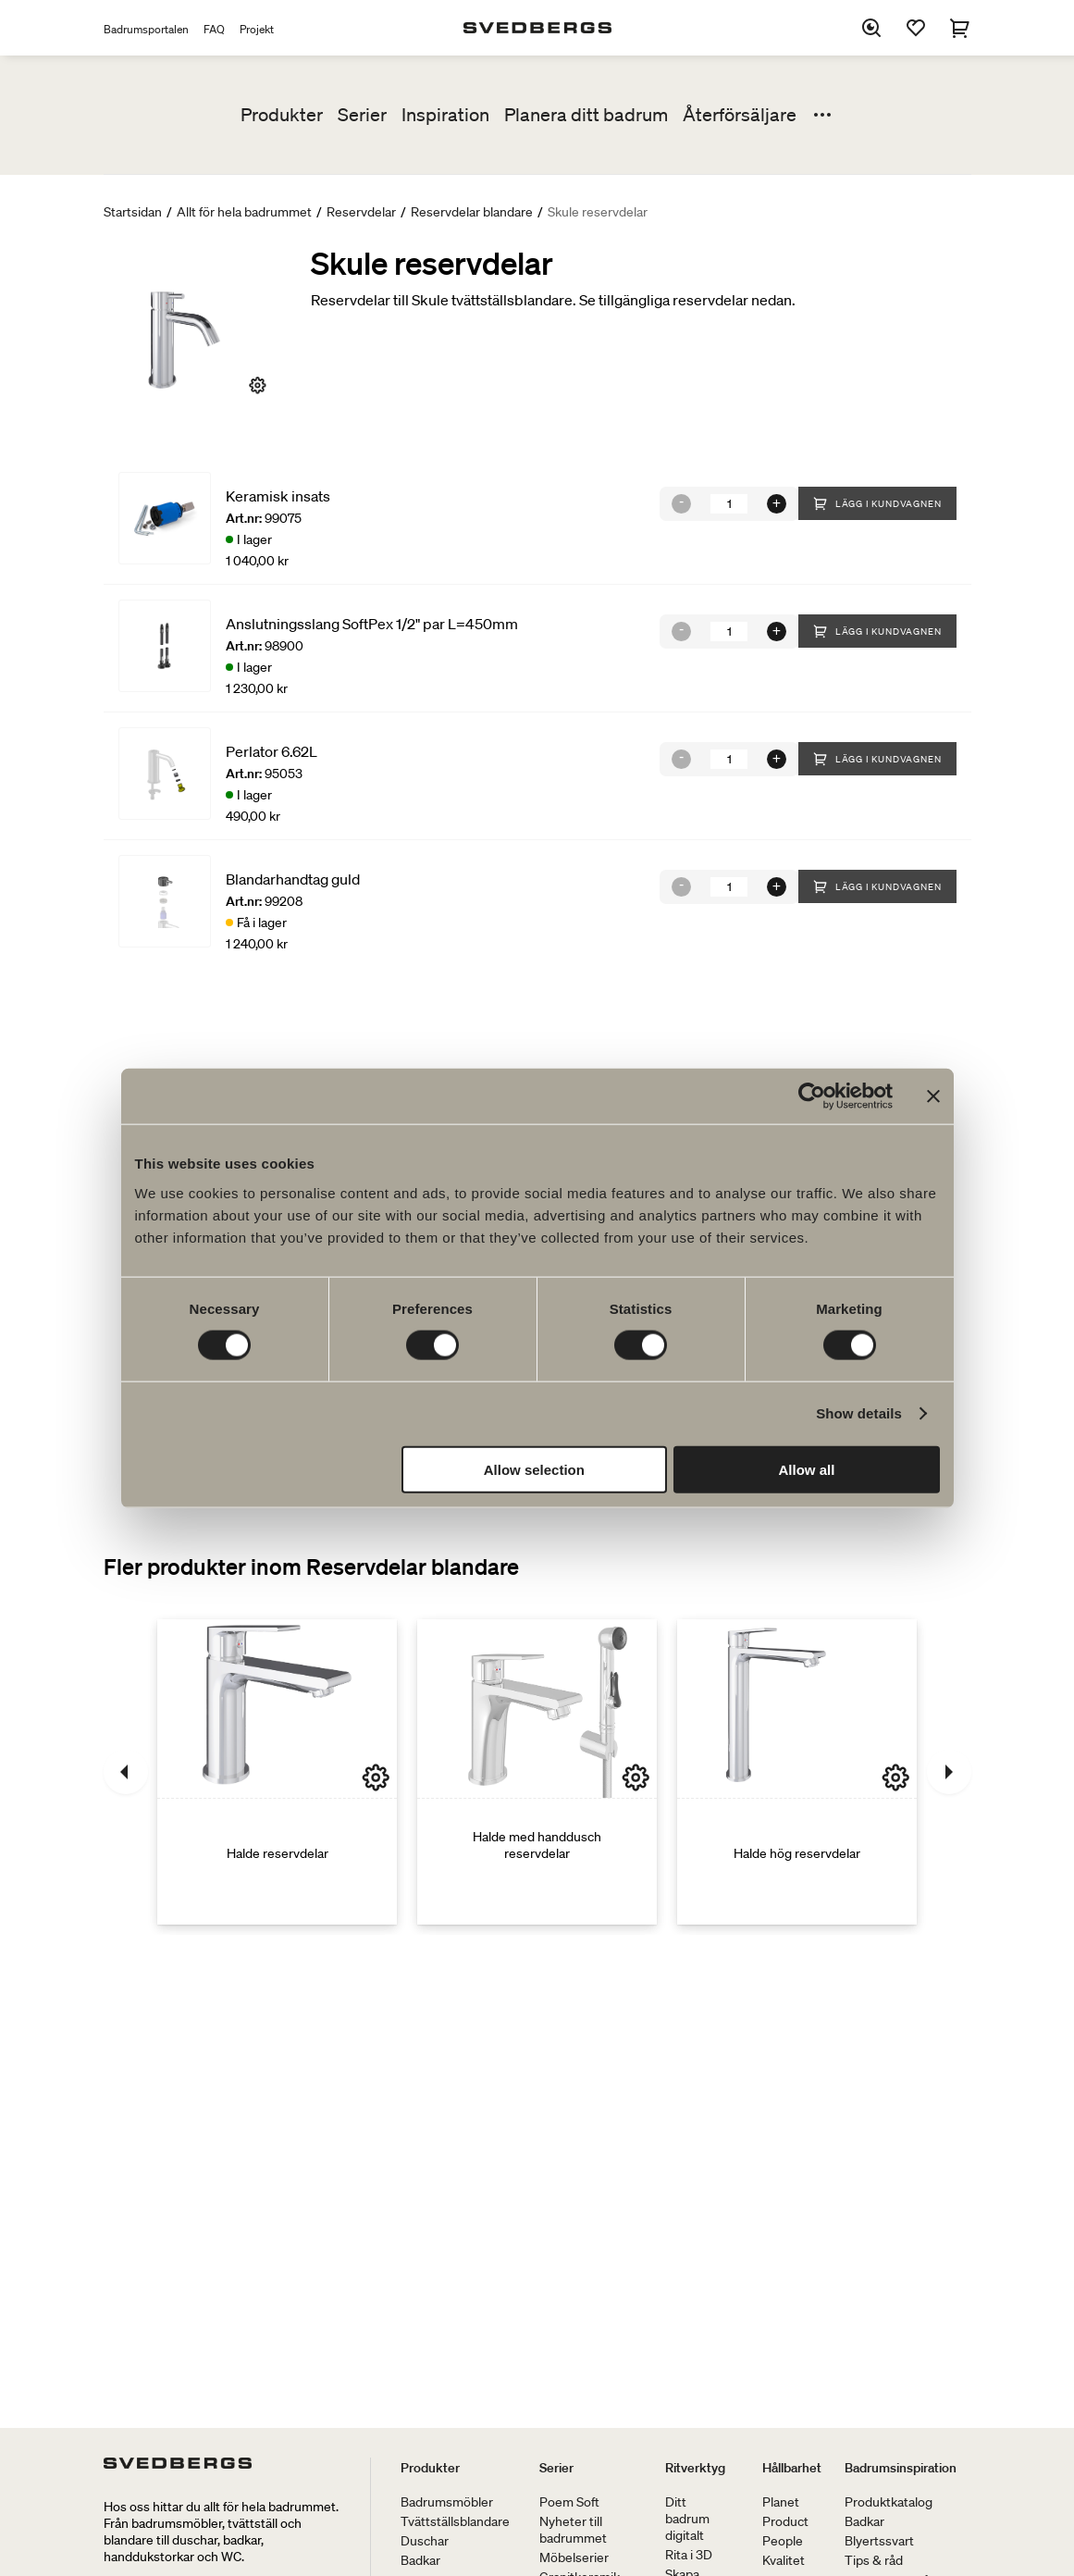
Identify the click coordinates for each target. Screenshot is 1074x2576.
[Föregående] (126, 1772)
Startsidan (133, 212)
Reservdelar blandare (472, 212)
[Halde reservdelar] (277, 1772)
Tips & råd (874, 2560)
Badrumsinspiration (901, 2467)
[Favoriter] (916, 28)
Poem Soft (569, 2502)
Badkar (420, 2560)
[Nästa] (949, 1772)
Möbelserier (574, 2557)
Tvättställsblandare (455, 2521)
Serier (362, 115)
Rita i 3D (688, 2554)
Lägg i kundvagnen (877, 503)
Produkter (282, 115)
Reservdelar (361, 212)
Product (785, 2521)
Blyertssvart (879, 2541)
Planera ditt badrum (586, 115)
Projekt (257, 29)
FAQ (214, 29)
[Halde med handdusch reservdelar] (537, 1772)
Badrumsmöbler (447, 2502)
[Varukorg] (960, 28)
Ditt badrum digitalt (687, 2519)
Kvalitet (783, 2560)
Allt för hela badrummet (244, 212)
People (782, 2541)
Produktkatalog (888, 2502)
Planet (780, 2502)
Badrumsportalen (146, 29)
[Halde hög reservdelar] (797, 1772)
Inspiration (445, 115)
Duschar (425, 2541)
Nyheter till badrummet (573, 2529)
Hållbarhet (791, 2467)
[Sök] (871, 28)
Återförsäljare (739, 115)
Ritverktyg (695, 2467)
